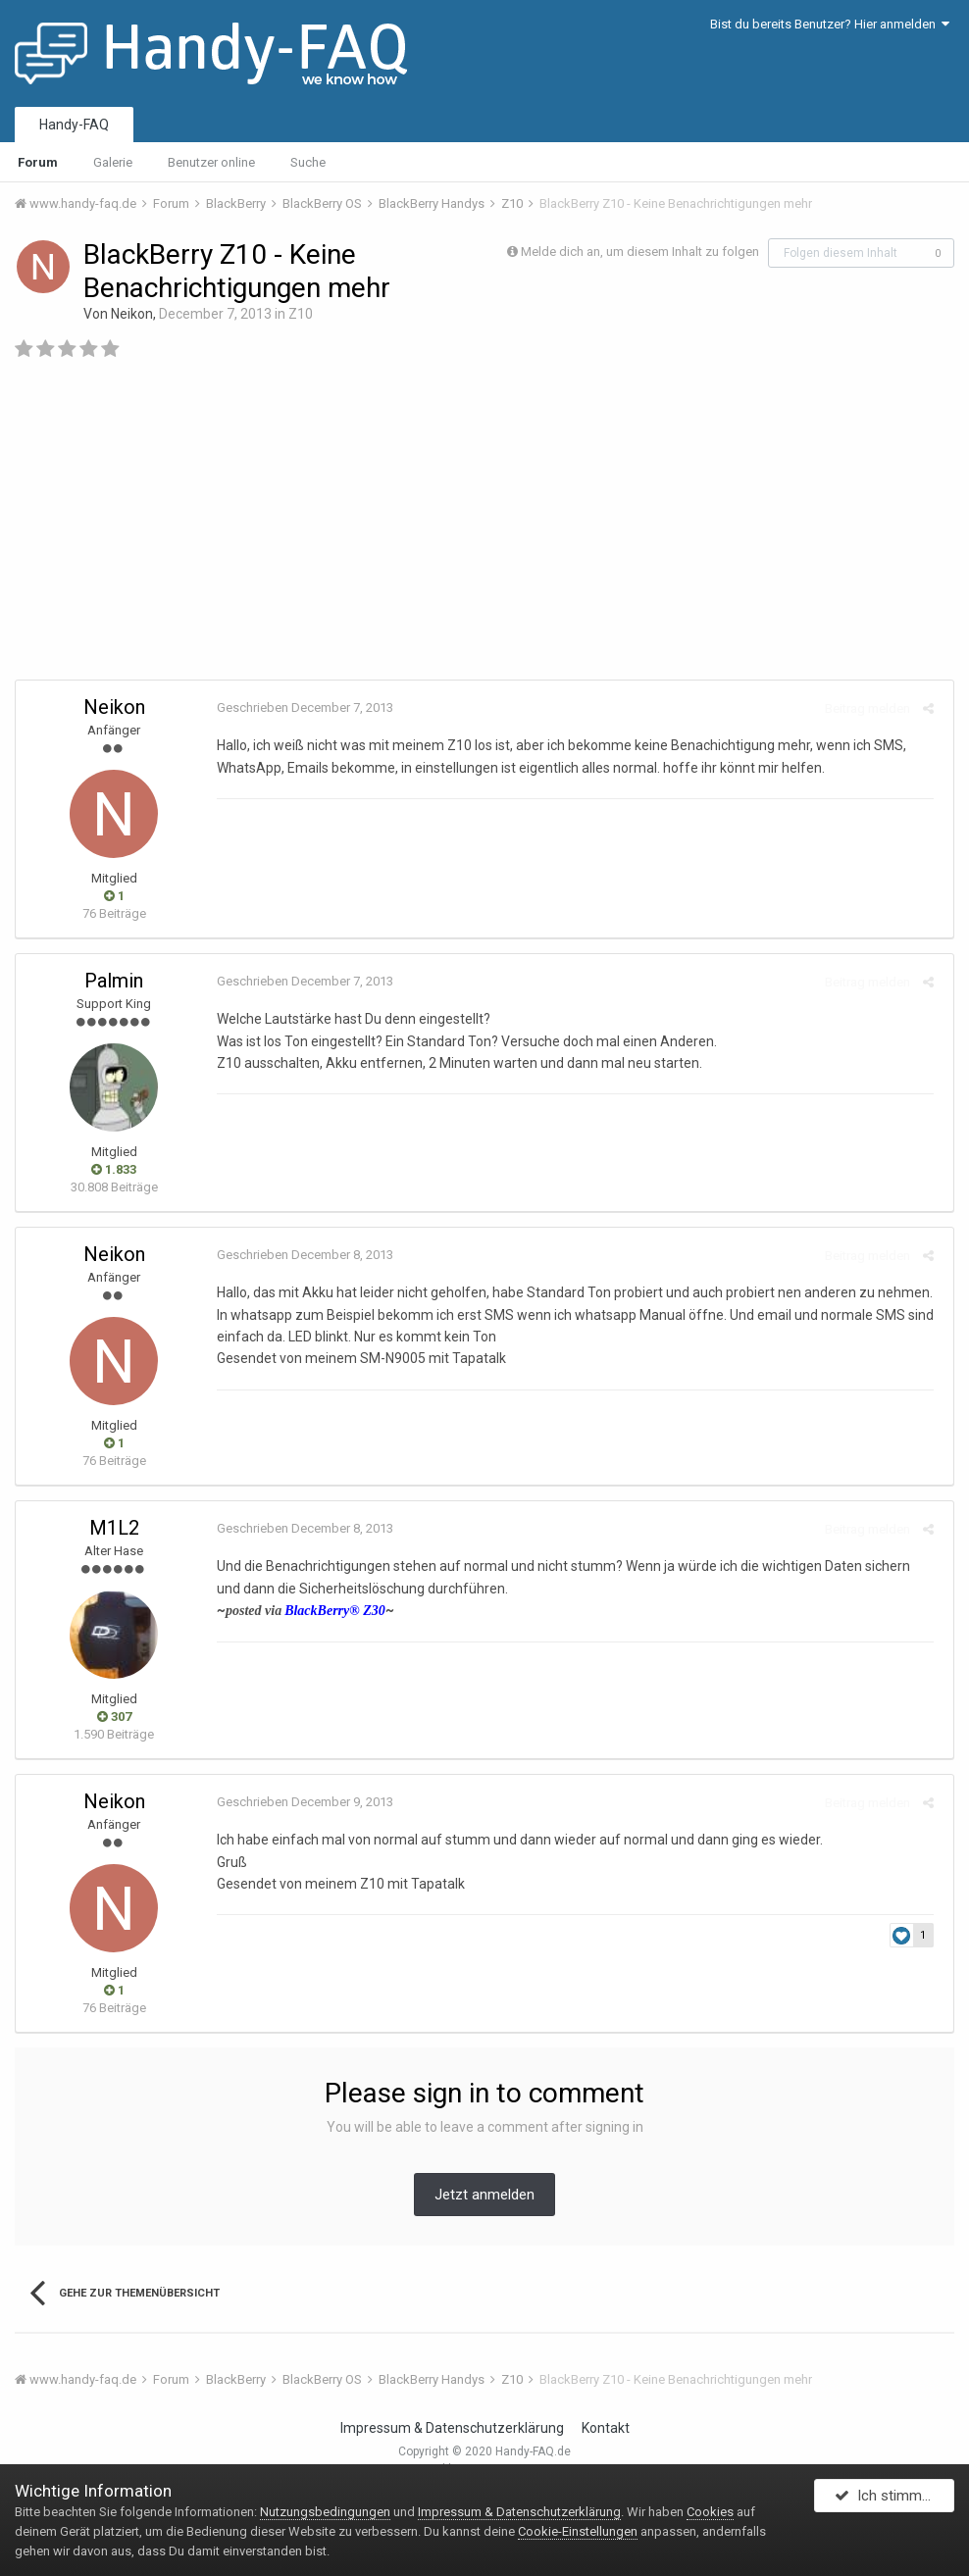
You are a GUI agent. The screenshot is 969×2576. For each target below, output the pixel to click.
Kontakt (606, 2428)
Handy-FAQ (74, 124)
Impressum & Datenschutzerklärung (452, 2428)
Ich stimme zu (892, 2500)
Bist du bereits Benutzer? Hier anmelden (829, 24)
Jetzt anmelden (484, 2194)
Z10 (300, 314)
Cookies (710, 2511)
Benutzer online (211, 162)
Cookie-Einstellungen (578, 2531)
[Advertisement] (484, 527)
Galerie (112, 162)
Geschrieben (300, 707)
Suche (308, 162)
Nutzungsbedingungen (325, 2511)
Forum (38, 162)
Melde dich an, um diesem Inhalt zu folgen (640, 251)
